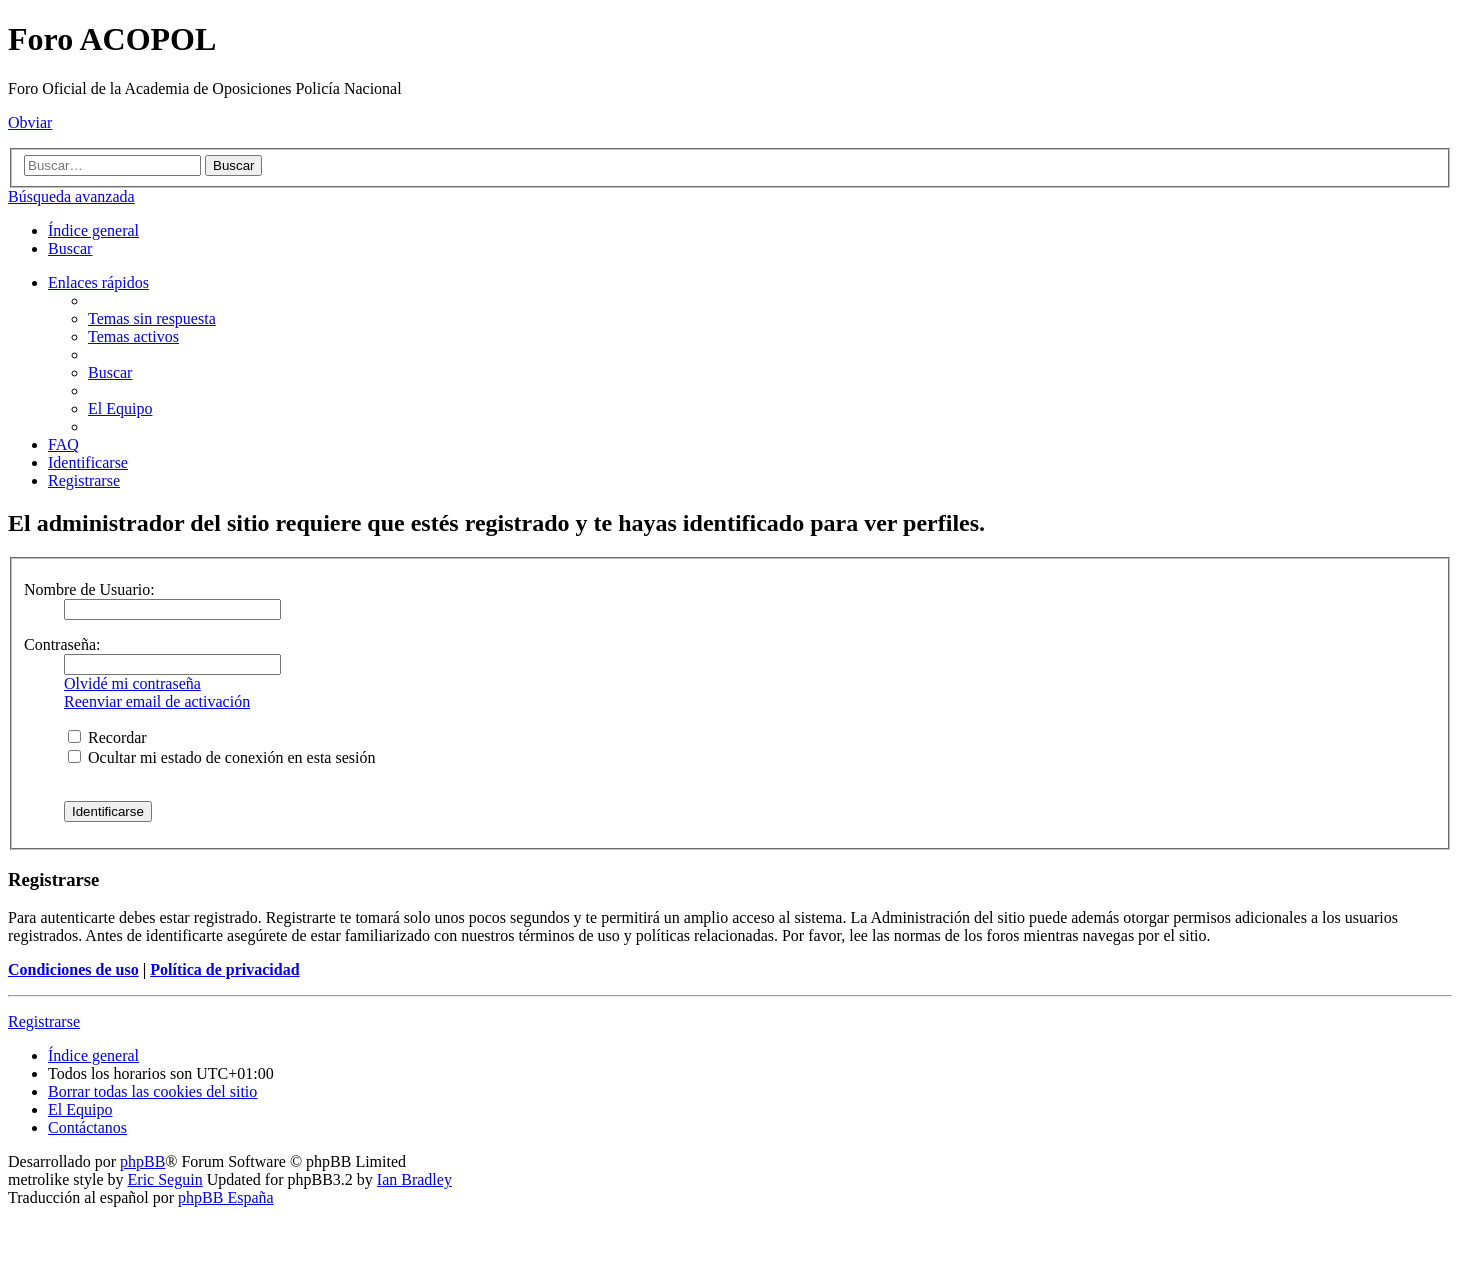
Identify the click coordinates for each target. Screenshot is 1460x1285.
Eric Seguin (165, 1179)
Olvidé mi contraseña (132, 683)
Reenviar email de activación (157, 701)
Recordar (107, 737)
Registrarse (44, 1021)
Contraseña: (62, 644)
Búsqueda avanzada (71, 196)
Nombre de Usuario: (89, 589)
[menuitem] (70, 248)
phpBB (142, 1161)
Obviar (30, 122)
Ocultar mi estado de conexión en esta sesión (221, 757)
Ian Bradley (414, 1179)
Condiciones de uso (73, 969)
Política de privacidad (224, 969)
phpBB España (226, 1197)
